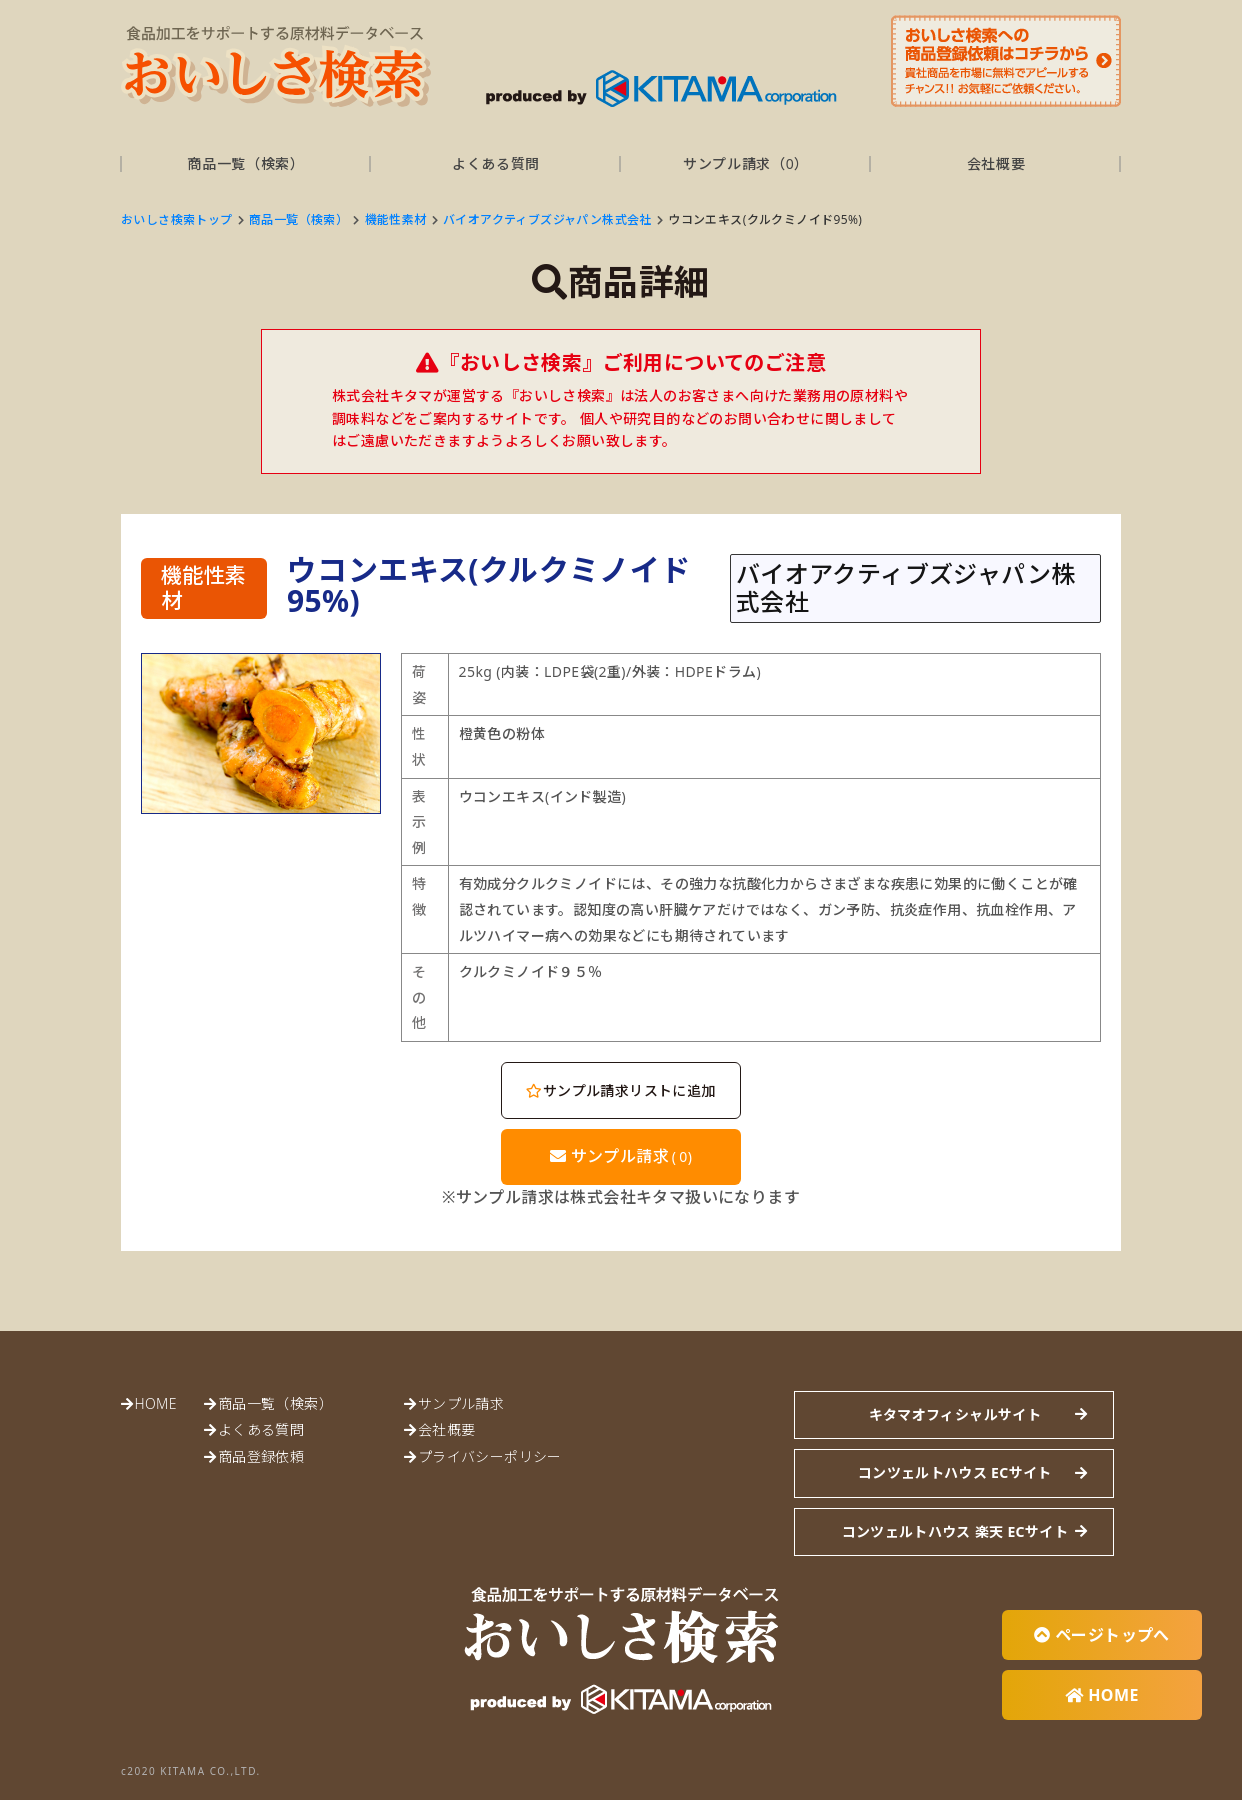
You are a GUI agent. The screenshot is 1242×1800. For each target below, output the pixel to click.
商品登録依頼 (261, 1456)
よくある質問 (496, 163)
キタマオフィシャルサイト (955, 1414)
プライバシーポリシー (490, 1456)
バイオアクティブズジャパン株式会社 (547, 219)
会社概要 (996, 163)
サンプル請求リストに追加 (620, 1090)
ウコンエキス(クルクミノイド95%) (765, 219)
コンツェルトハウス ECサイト (955, 1472)
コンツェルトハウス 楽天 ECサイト (955, 1531)
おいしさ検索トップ (177, 219)
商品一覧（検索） (246, 163)
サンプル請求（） (746, 163)
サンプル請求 (621, 1156)
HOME (155, 1403)
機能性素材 (396, 219)
